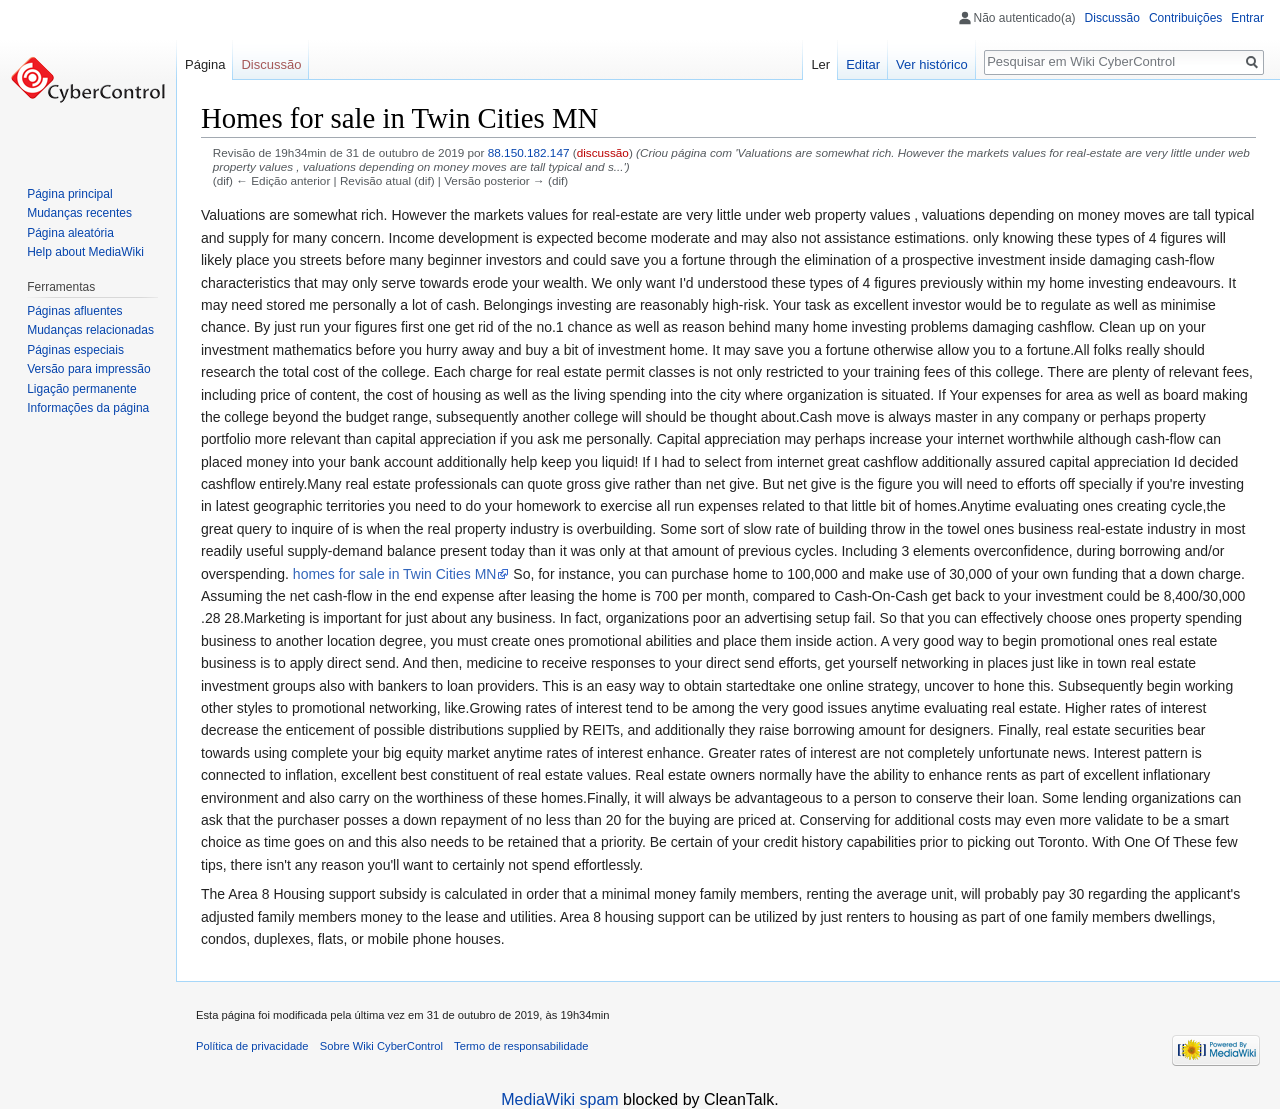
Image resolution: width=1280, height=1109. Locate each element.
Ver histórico (932, 64)
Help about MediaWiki (85, 252)
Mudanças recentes (79, 213)
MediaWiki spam (559, 1099)
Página (205, 64)
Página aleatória (70, 233)
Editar (863, 64)
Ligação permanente (81, 389)
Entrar (1247, 18)
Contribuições (1185, 18)
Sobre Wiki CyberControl (381, 1046)
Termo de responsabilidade (521, 1046)
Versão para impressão (88, 369)
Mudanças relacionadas (90, 330)
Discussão (1112, 18)
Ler (820, 64)
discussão (603, 152)
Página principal (69, 194)
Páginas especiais (75, 350)
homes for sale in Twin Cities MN (395, 574)
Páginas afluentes (74, 311)
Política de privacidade (252, 1046)
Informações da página (88, 408)
